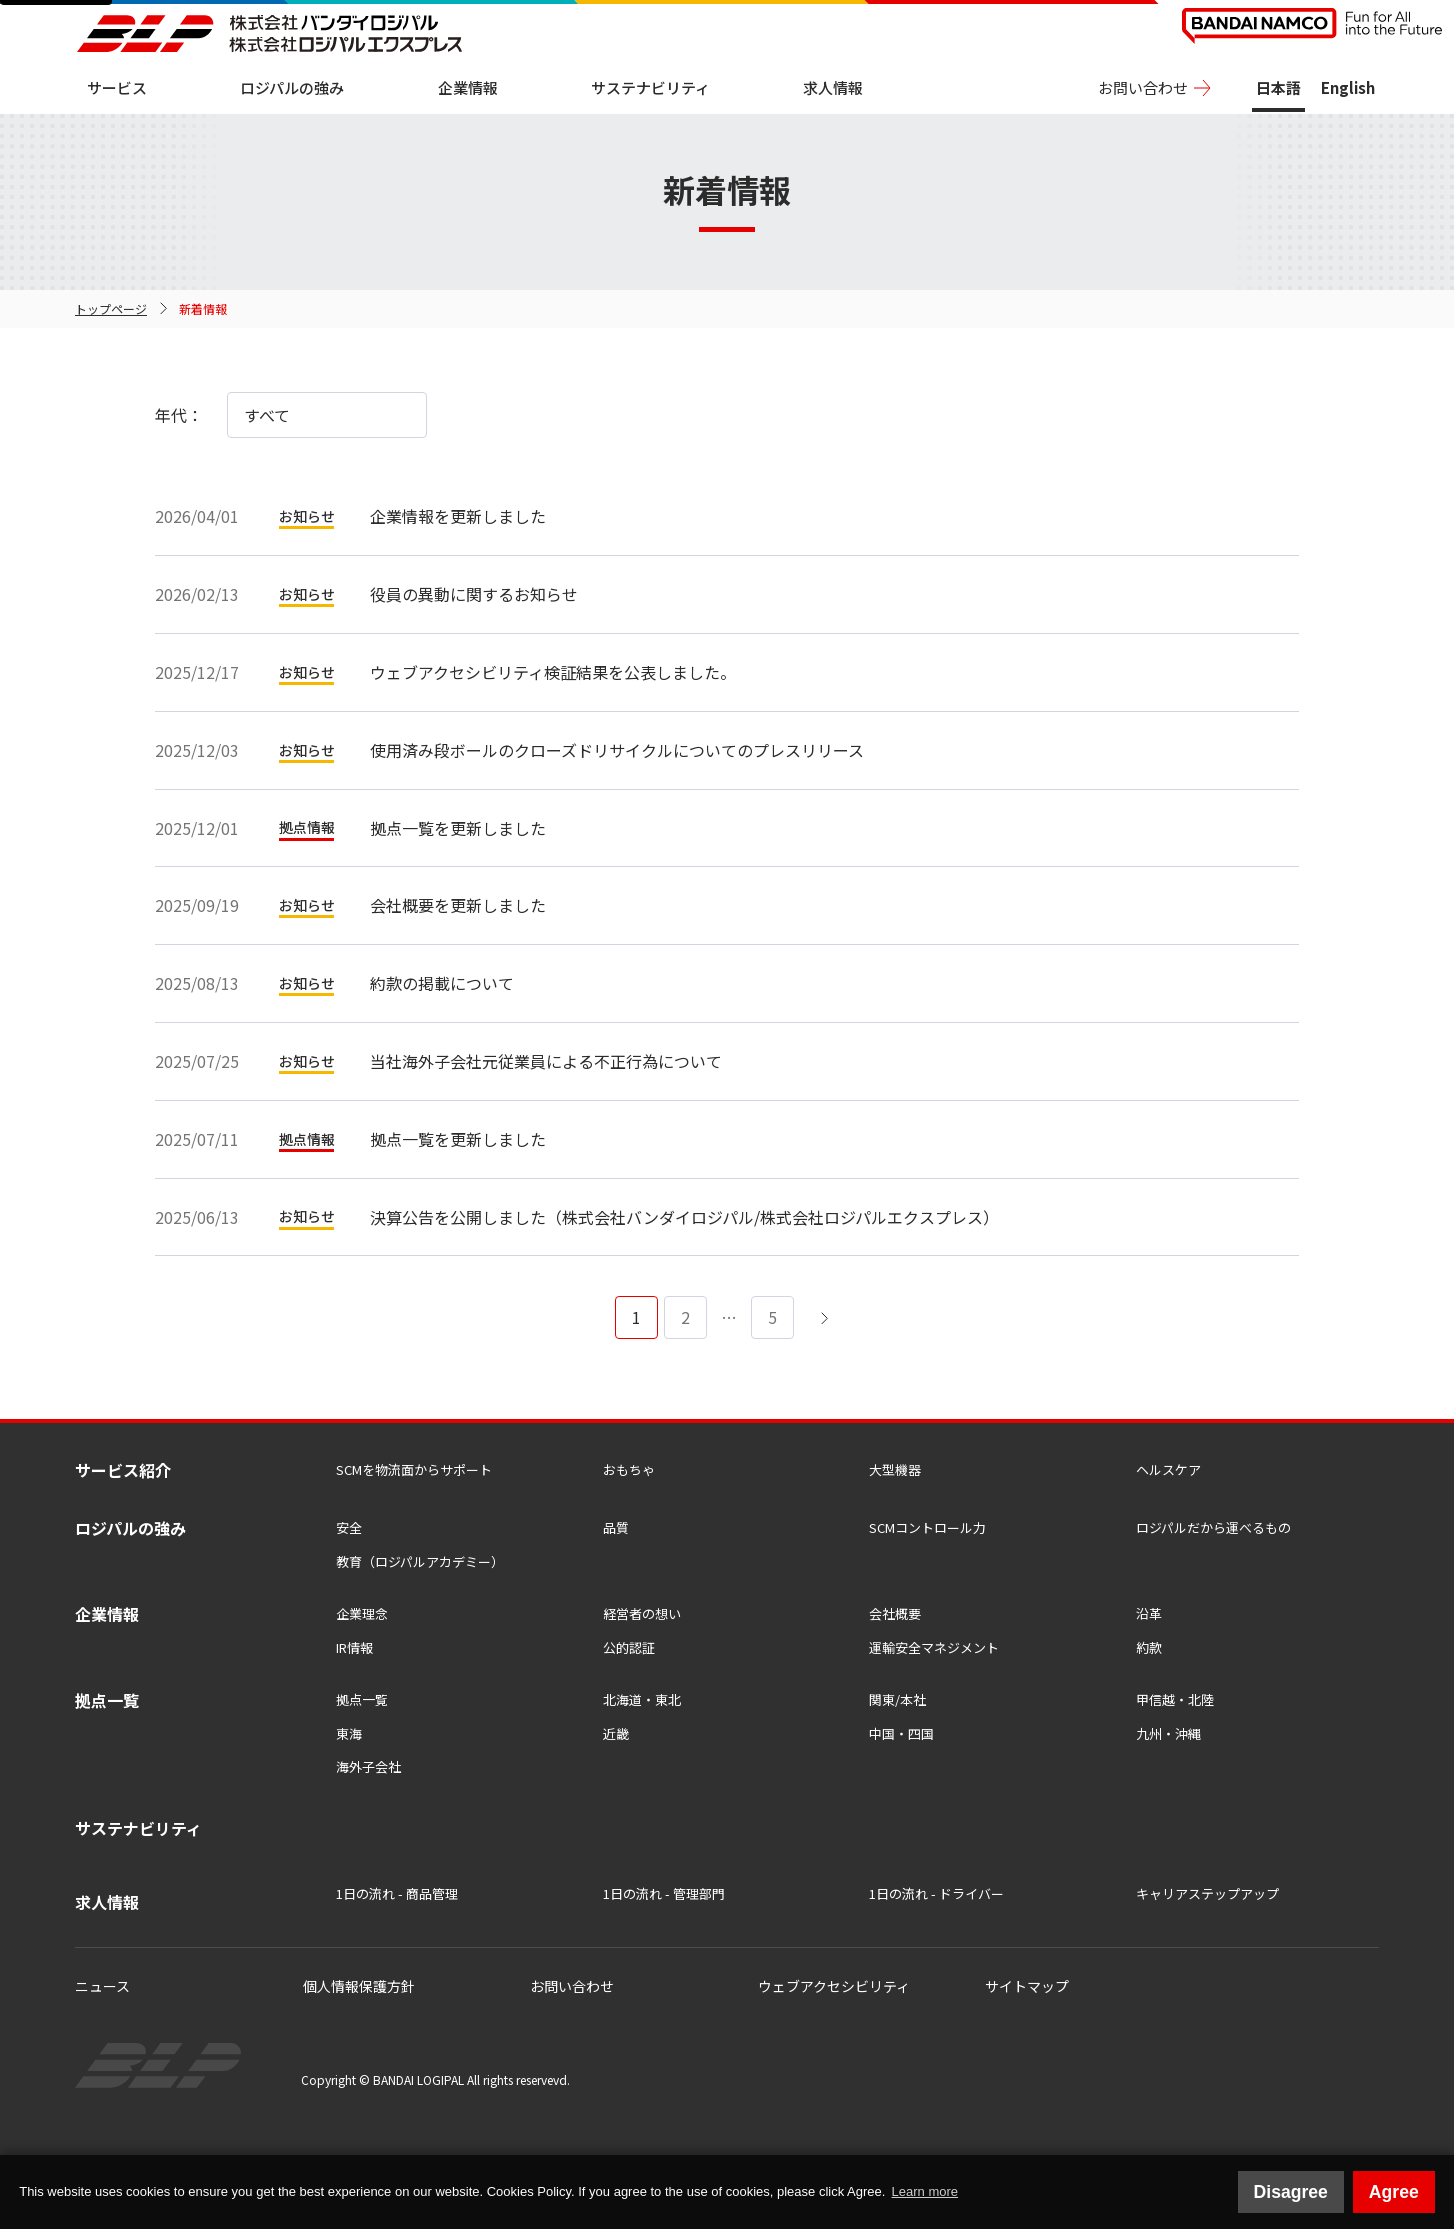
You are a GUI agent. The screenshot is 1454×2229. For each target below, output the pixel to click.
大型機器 (895, 1469)
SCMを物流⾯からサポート (414, 1469)
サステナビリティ (650, 87)
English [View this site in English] (1348, 87)
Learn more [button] (925, 2191)
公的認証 (629, 1647)
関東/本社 (897, 1699)
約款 (1149, 1647)
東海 (349, 1733)
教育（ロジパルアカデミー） (420, 1561)
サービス (117, 87)
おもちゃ (629, 1469)
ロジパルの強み (292, 87)
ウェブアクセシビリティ (834, 1986)
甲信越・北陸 (1175, 1699)
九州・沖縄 (1168, 1733)
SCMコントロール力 (927, 1527)
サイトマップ (1027, 1986)
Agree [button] (1394, 2192)
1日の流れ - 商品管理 (397, 1893)
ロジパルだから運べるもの (1213, 1527)
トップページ (111, 308)
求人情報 (833, 87)
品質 (616, 1527)
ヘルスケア (1168, 1469)
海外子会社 (368, 1766)
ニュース (102, 1986)
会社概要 (895, 1613)
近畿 (616, 1733)
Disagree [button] (1291, 2192)
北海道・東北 (642, 1699)
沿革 (1149, 1613)
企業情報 (468, 87)
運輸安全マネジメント (934, 1647)
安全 (349, 1527)
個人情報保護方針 (359, 1986)
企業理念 (362, 1613)
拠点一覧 (362, 1699)
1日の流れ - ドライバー (936, 1893)
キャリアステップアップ (1207, 1893)
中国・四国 (901, 1733)
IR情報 (354, 1647)
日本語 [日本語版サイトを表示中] (1278, 87)
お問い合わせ (1143, 87)
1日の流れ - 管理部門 (664, 1893)
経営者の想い (642, 1613)
